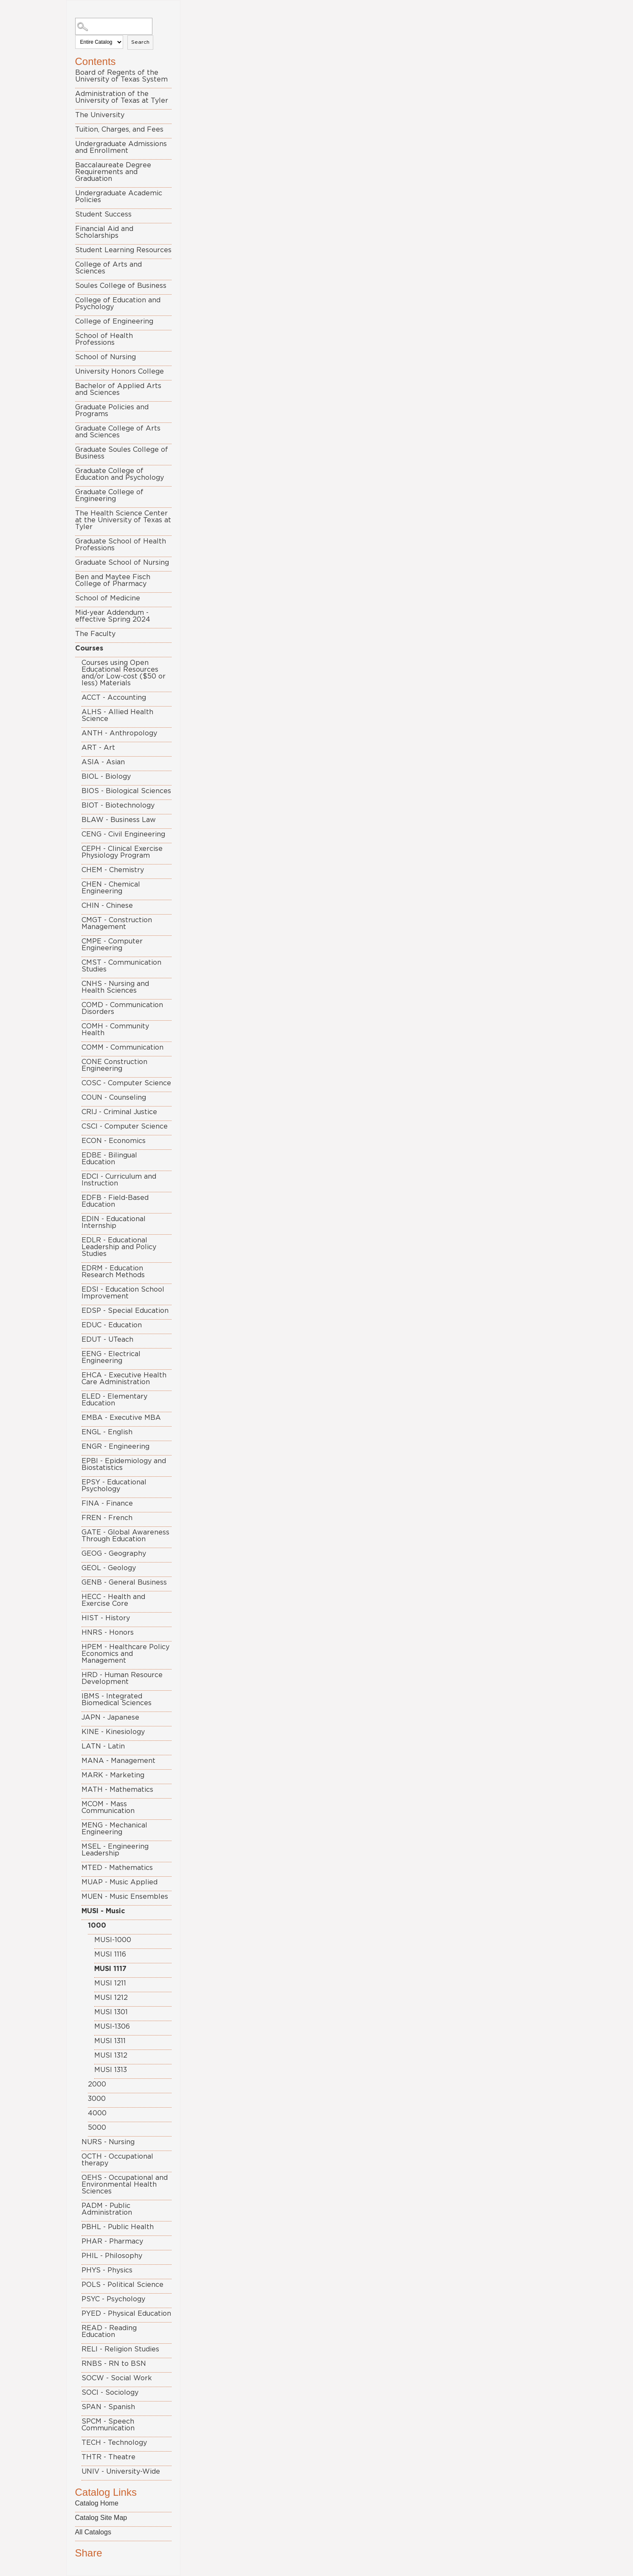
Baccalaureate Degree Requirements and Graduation (113, 172)
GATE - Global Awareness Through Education (125, 1536)
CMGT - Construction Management (117, 923)
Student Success (103, 214)
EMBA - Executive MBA (121, 1417)
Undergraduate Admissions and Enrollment (121, 147)
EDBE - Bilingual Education (109, 1159)
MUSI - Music (103, 1911)
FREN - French (107, 1518)
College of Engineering (114, 321)
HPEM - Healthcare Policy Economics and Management (125, 1654)
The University (99, 115)
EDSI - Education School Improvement (123, 1293)
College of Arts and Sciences (108, 268)
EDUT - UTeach (107, 1339)
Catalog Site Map (101, 2517)
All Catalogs (93, 2532)
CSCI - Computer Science (125, 1126)
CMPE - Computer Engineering (112, 945)
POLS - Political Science (122, 2284)
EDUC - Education (112, 1325)
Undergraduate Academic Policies (118, 196)
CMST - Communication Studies (121, 966)
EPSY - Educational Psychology (114, 1485)
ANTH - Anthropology (119, 733)
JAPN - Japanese (110, 1717)
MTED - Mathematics (117, 1867)
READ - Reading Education (109, 2331)
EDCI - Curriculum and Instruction (119, 1180)
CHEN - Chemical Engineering (111, 888)
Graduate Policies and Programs (112, 410)
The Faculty (95, 634)
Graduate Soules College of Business (121, 453)
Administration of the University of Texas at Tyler (121, 97)
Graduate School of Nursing (122, 562)
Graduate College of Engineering (109, 495)
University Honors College (119, 371)
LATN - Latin (103, 1746)
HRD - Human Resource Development (122, 1678)
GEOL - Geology (109, 1568)
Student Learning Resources (123, 250)
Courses (89, 648)
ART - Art (98, 747)
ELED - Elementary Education (114, 1400)
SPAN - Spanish (108, 2407)
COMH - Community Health (115, 1029)
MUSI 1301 (111, 2012)
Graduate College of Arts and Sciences (117, 432)
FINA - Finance (107, 1503)
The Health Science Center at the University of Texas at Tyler (123, 520)
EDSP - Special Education (125, 1310)
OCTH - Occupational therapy (117, 2160)
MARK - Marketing (113, 1775)
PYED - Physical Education (126, 2313)
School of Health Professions (104, 339)
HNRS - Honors (108, 1632)
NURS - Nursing (108, 2142)
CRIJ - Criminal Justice (119, 1112)
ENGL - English (107, 1432)
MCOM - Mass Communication (108, 1807)
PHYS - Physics (107, 2270)
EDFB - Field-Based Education (115, 1201)
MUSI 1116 (110, 1954)
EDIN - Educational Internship (114, 1222)
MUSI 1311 (110, 2041)
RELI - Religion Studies (120, 2349)
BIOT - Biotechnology (118, 805)
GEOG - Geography (114, 1553)
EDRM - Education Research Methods (113, 1271)
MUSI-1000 (112, 1940)
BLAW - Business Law (119, 819)
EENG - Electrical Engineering (111, 1357)
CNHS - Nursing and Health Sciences (115, 987)
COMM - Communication (122, 1047)
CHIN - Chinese (107, 905)
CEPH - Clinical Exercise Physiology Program (122, 852)
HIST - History (106, 1618)
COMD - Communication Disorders (122, 1008)
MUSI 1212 (111, 1997)
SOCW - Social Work (117, 2378)
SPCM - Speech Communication (108, 2425)
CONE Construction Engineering (114, 1065)
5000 (97, 2127)
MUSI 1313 (110, 2069)
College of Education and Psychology (117, 303)
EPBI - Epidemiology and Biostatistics (124, 1464)
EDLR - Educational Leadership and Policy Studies (119, 1247)
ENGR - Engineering (115, 1446)
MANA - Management (118, 1760)
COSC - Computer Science (126, 1083)
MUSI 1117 (110, 1968)
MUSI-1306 (112, 2026)
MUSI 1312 (110, 2055)
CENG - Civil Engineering (123, 834)
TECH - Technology (114, 2442)
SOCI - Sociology (110, 2392)
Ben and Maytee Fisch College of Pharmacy (112, 580)
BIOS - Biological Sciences (126, 791)
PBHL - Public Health (118, 2227)
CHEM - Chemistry (113, 870)
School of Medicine (107, 598)
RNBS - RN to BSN (114, 2363)
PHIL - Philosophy (112, 2255)
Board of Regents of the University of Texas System (121, 76)
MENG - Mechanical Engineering (114, 1829)
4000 (97, 2113)
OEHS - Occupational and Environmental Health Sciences (125, 2184)
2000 (97, 2084)
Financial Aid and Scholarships (104, 232)
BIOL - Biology (106, 776)
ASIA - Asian (103, 762)
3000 (97, 2098)
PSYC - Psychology (113, 2299)
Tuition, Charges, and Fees (119, 129)
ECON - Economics (114, 1140)
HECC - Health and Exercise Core (113, 1600)
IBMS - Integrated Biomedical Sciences (117, 1699)
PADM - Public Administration (107, 2209)
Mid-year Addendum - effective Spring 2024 (112, 616)
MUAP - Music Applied (120, 1882)
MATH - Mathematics (117, 1789)
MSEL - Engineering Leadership (115, 1850)
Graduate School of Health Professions (120, 545)
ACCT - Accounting (114, 697)
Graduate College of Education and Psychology (119, 474)
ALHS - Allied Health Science (117, 715)
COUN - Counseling (114, 1097)
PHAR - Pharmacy (112, 2241)
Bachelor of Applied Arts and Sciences (118, 389)
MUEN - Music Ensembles (125, 1896)
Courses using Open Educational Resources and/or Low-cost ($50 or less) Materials (124, 673)
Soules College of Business (120, 285)
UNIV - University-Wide (121, 2471)
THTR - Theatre (108, 2457)
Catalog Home (96, 2503)
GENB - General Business (124, 1582)
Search (140, 42)
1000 (97, 1925)
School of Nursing (105, 357)
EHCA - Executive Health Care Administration (124, 1378)
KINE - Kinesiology (113, 1732)
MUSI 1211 (110, 1983)
